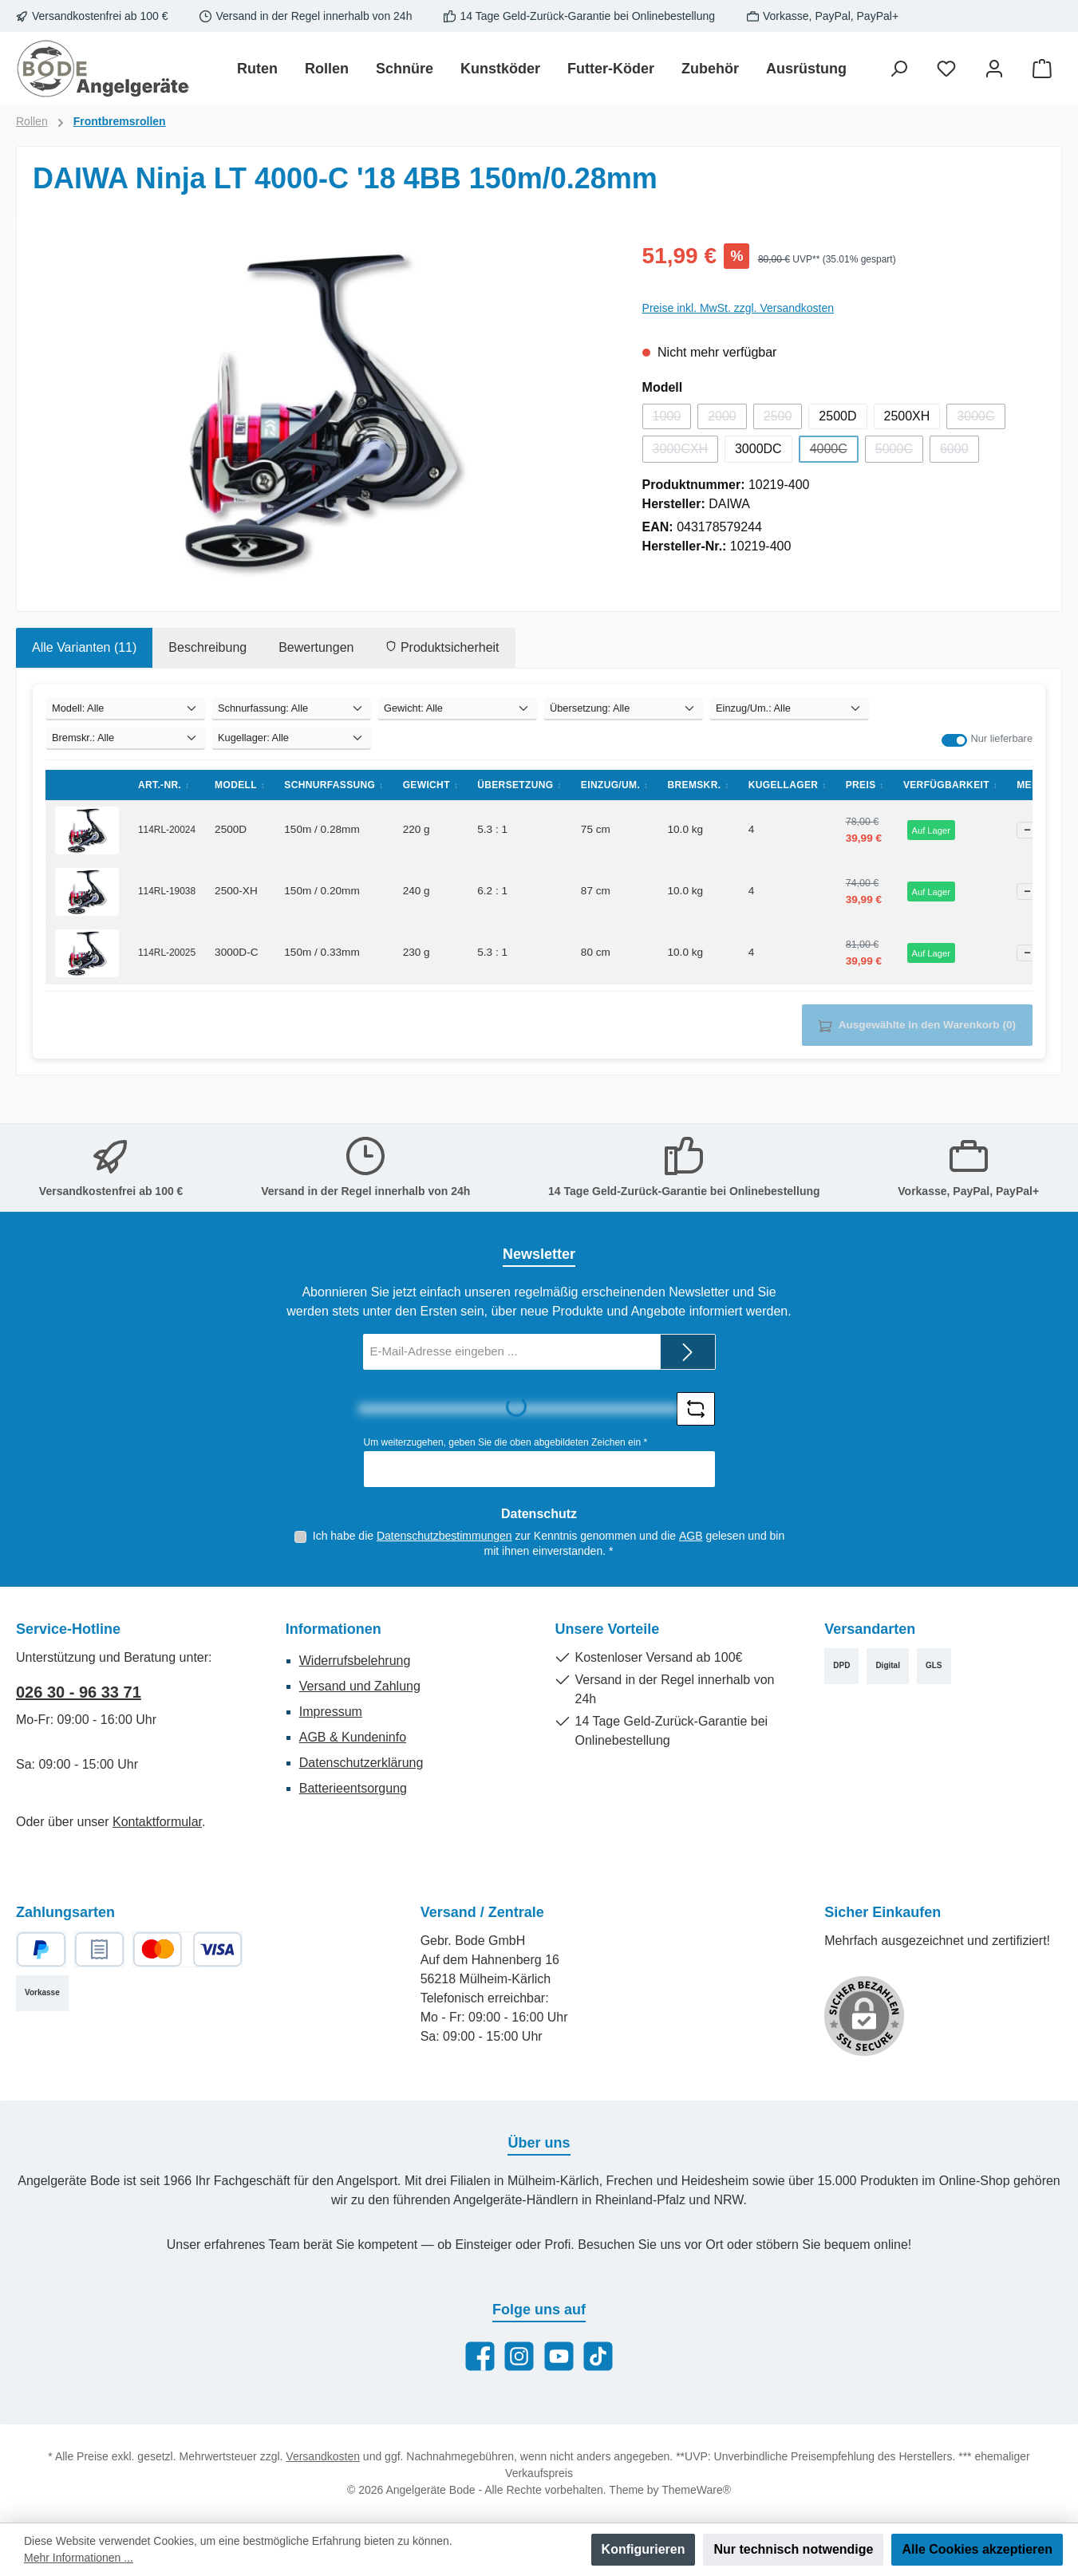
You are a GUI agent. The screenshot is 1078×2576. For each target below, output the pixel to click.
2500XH (907, 416)
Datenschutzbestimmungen (444, 1535)
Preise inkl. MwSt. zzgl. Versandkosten (738, 308)
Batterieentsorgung (353, 1788)
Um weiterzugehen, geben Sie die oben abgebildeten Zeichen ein (506, 1442)
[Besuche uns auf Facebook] (480, 2356)
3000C (981, 419)
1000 (672, 419)
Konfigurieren (643, 2549)
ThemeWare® (696, 2489)
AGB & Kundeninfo (352, 1737)
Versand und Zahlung (360, 1686)
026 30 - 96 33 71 (78, 1692)
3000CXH (685, 452)
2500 (783, 419)
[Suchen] (898, 69)
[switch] (954, 740)
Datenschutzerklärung (361, 1762)
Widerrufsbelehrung (355, 1660)
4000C (834, 452)
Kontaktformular (157, 1821)
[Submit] (688, 1352)
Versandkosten (323, 2456)
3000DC (758, 449)
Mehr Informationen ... (78, 2557)
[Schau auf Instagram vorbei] (519, 2356)
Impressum (330, 1711)
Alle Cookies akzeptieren (977, 2549)
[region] (321, 410)
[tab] (84, 648)
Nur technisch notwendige (793, 2549)
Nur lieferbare (1001, 738)
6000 (959, 452)
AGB (691, 1535)
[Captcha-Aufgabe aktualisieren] (696, 1409)
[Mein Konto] (994, 69)
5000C (899, 452)
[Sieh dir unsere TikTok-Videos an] (598, 2356)
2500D (837, 416)
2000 (727, 419)
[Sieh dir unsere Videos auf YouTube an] (559, 2356)
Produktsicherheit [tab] (442, 647)
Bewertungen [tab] (315, 647)
